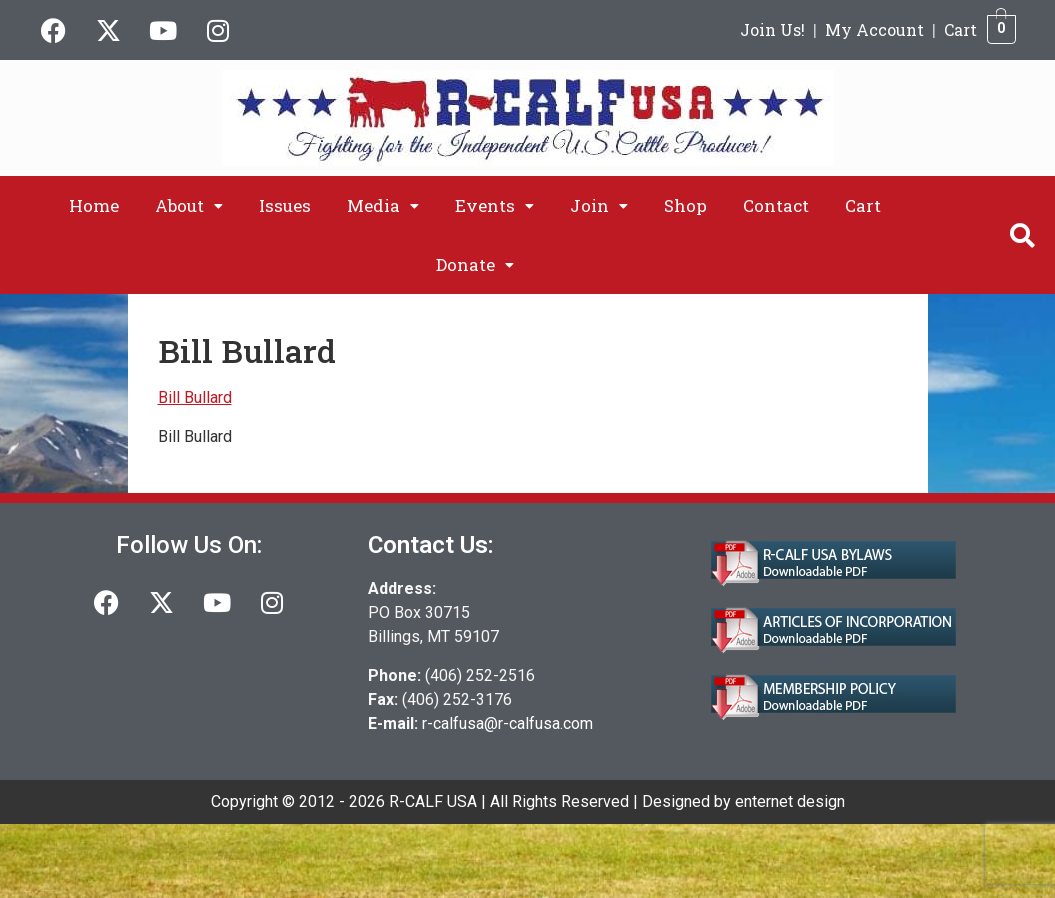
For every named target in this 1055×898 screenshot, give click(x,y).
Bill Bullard (195, 397)
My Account (874, 29)
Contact (776, 205)
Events (494, 205)
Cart (960, 29)
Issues (285, 205)
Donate (475, 264)
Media (383, 205)
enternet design (790, 801)
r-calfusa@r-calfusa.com (507, 723)
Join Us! (772, 29)
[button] (189, 205)
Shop (685, 205)
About (189, 205)
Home (94, 205)
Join (599, 205)
